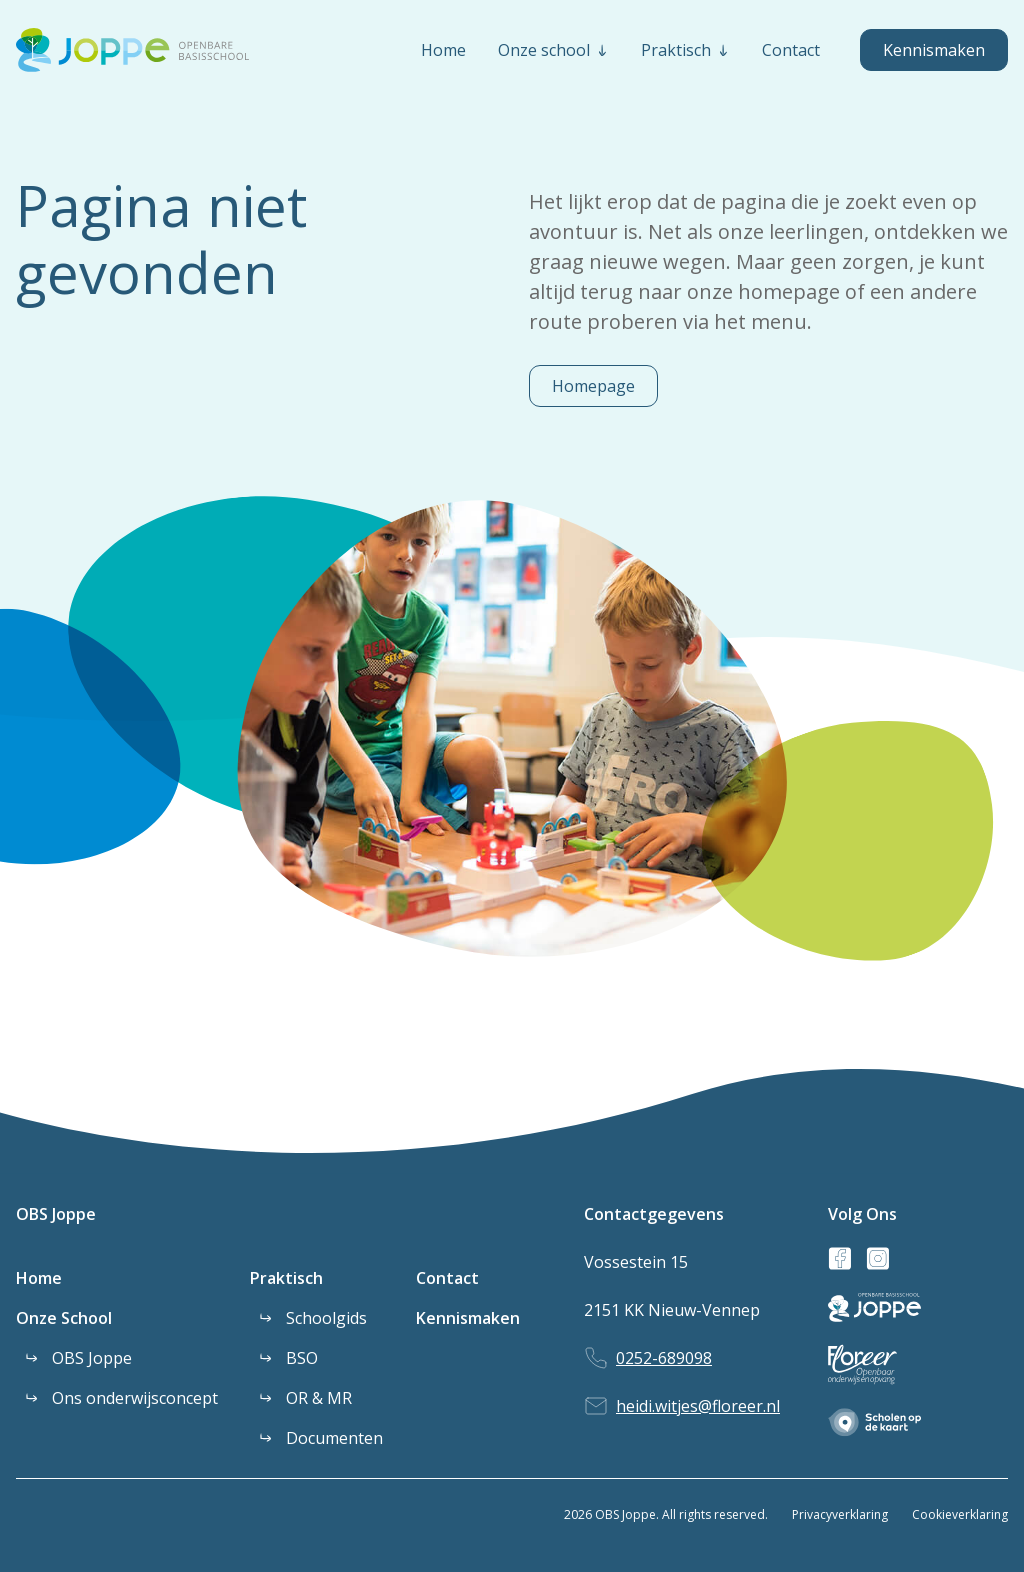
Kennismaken (934, 50)
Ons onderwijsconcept (135, 1398)
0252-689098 (664, 1358)
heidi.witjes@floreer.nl (698, 1406)
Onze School (64, 1318)
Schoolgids (326, 1318)
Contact (447, 1278)
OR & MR (319, 1398)
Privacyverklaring (840, 1514)
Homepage (593, 386)
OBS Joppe (56, 1214)
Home (39, 1278)
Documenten (334, 1438)
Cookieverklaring (960, 1514)
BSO (302, 1358)
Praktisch (286, 1278)
